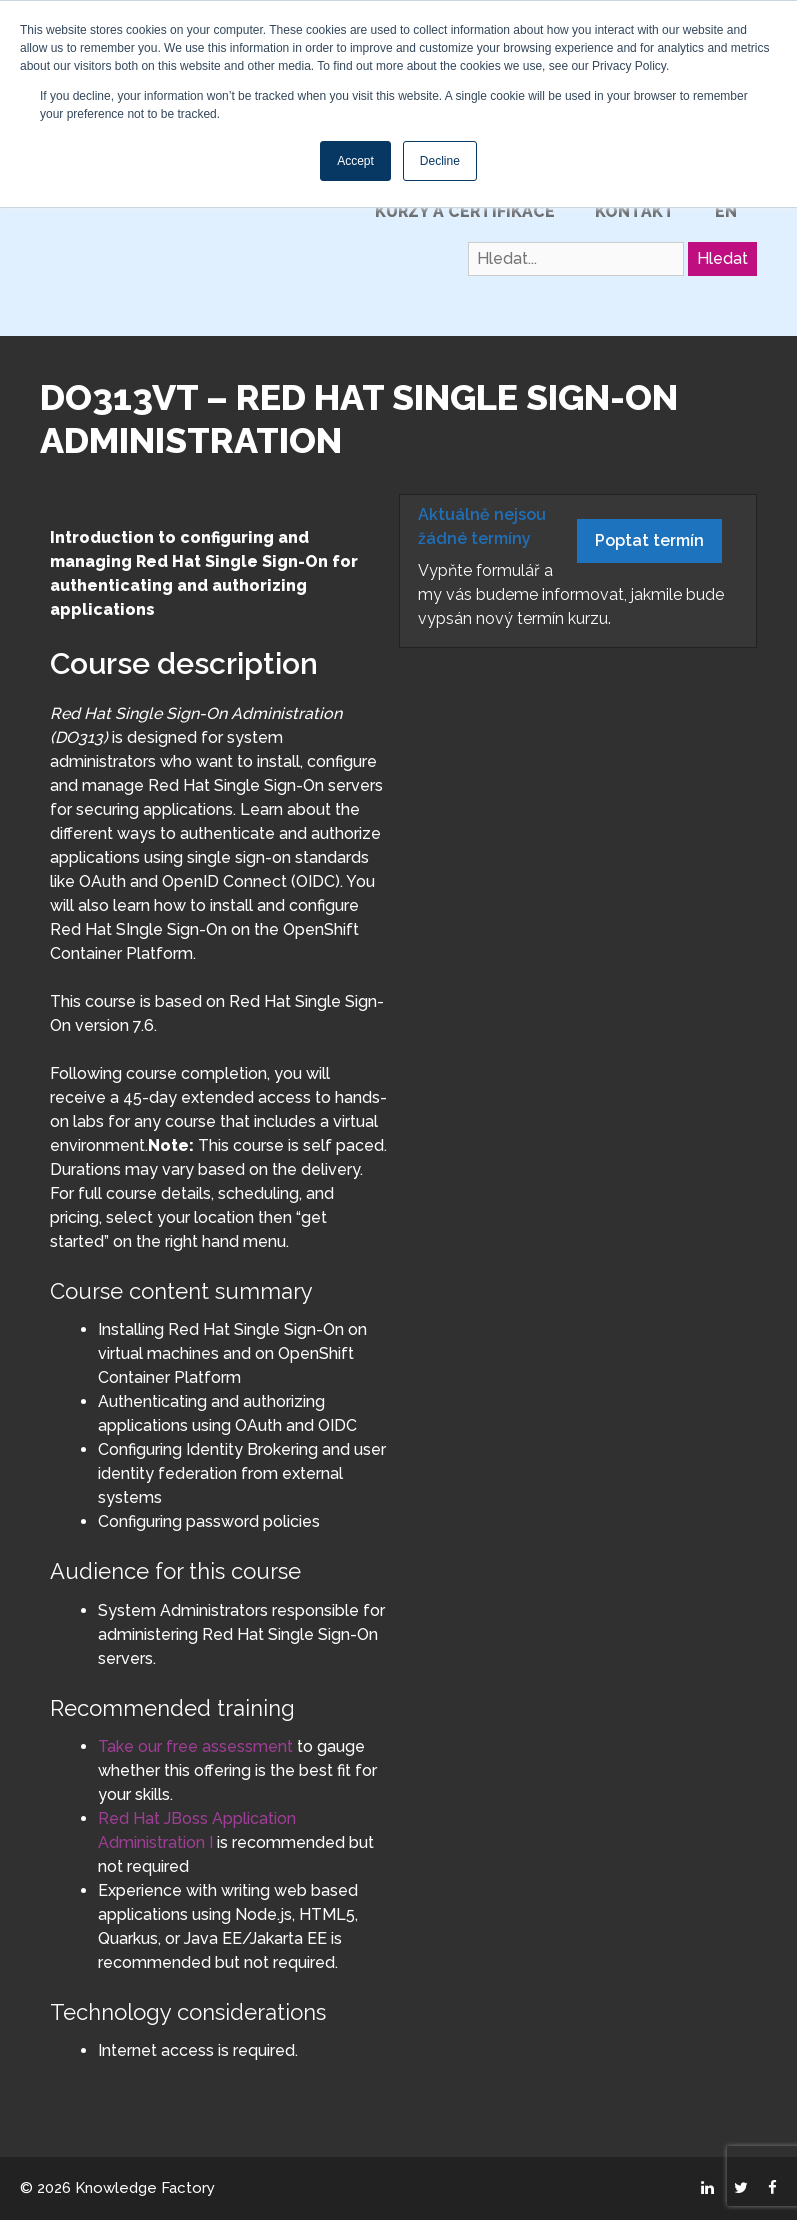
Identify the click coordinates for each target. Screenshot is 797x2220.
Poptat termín (649, 540)
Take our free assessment (195, 1746)
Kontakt (635, 211)
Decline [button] (440, 161)
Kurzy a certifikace (465, 211)
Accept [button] (355, 161)
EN (726, 211)
